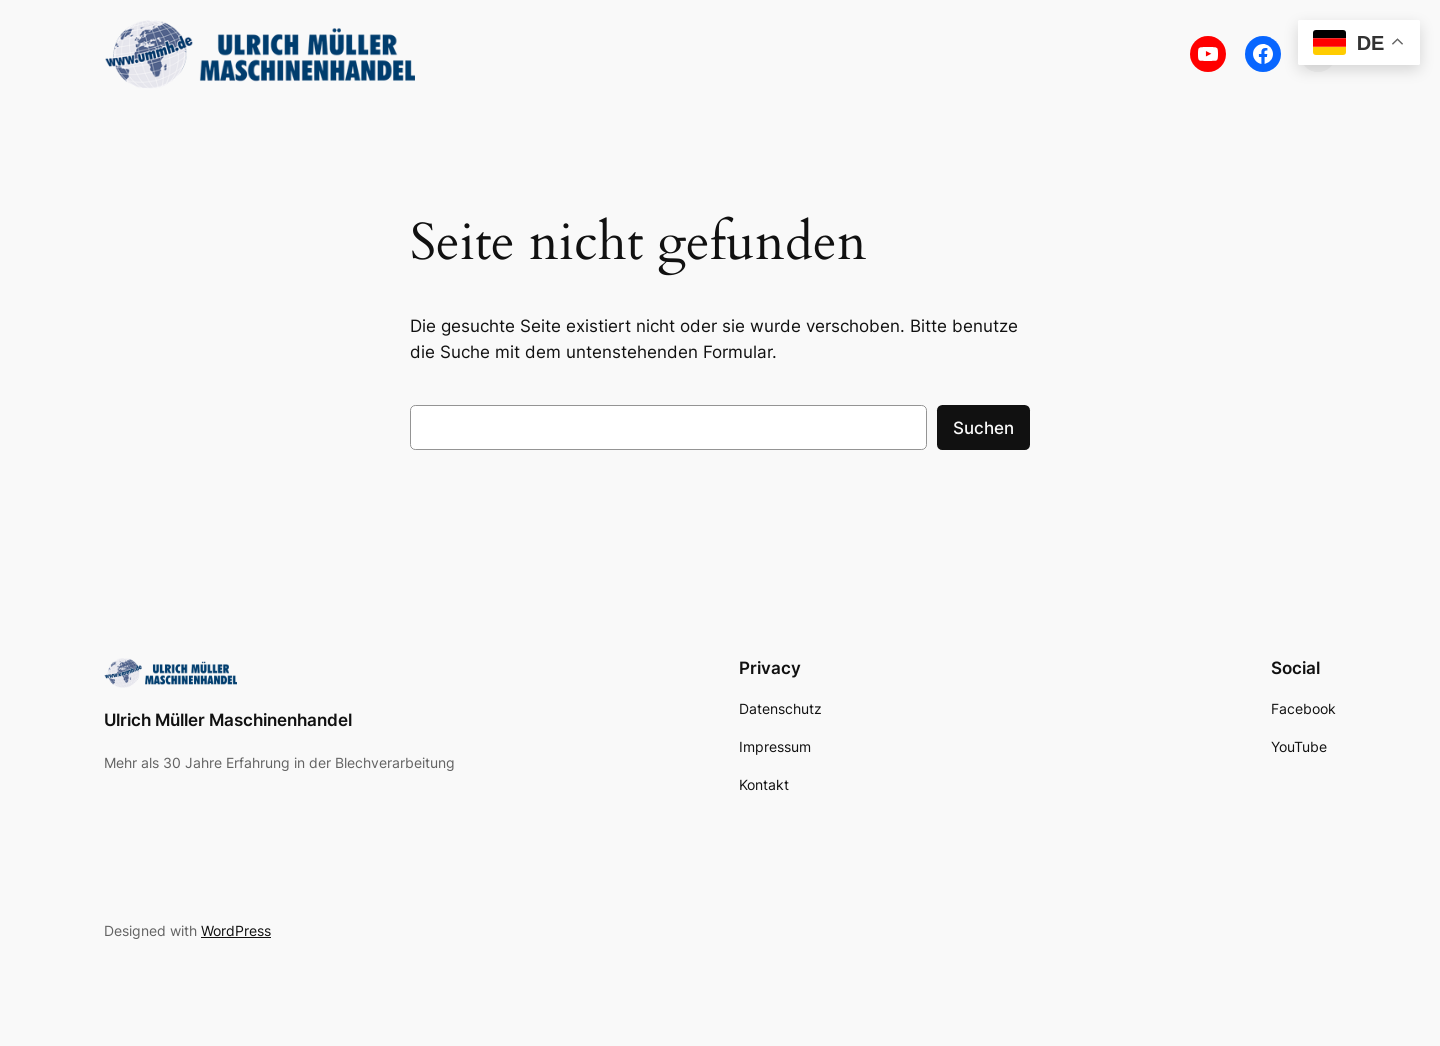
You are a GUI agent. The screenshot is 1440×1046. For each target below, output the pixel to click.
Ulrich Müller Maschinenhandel (228, 720)
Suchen (983, 428)
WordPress (236, 930)
